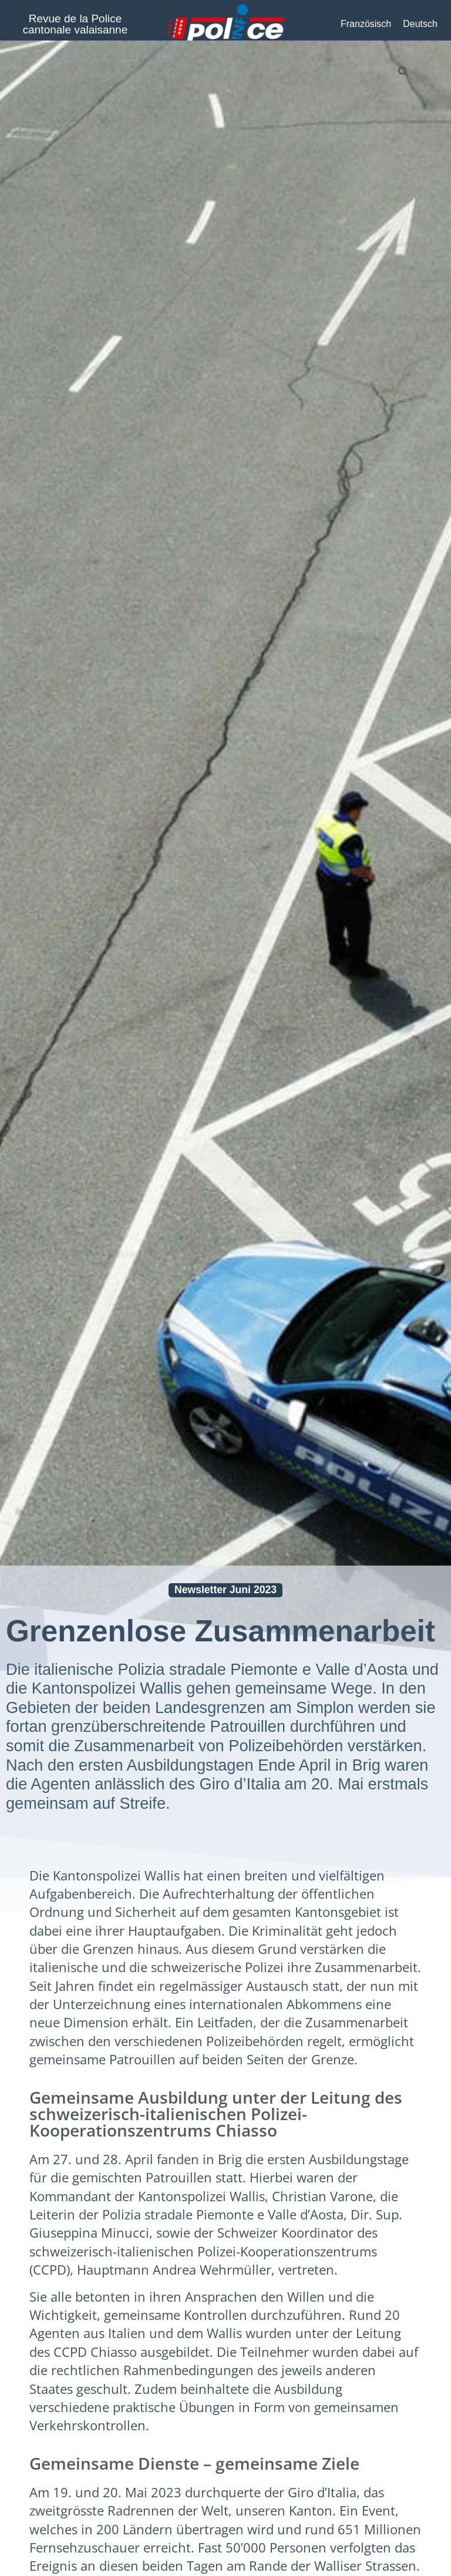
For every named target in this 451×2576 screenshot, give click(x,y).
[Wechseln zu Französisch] (366, 24)
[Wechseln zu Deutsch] (420, 24)
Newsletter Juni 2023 (225, 1590)
